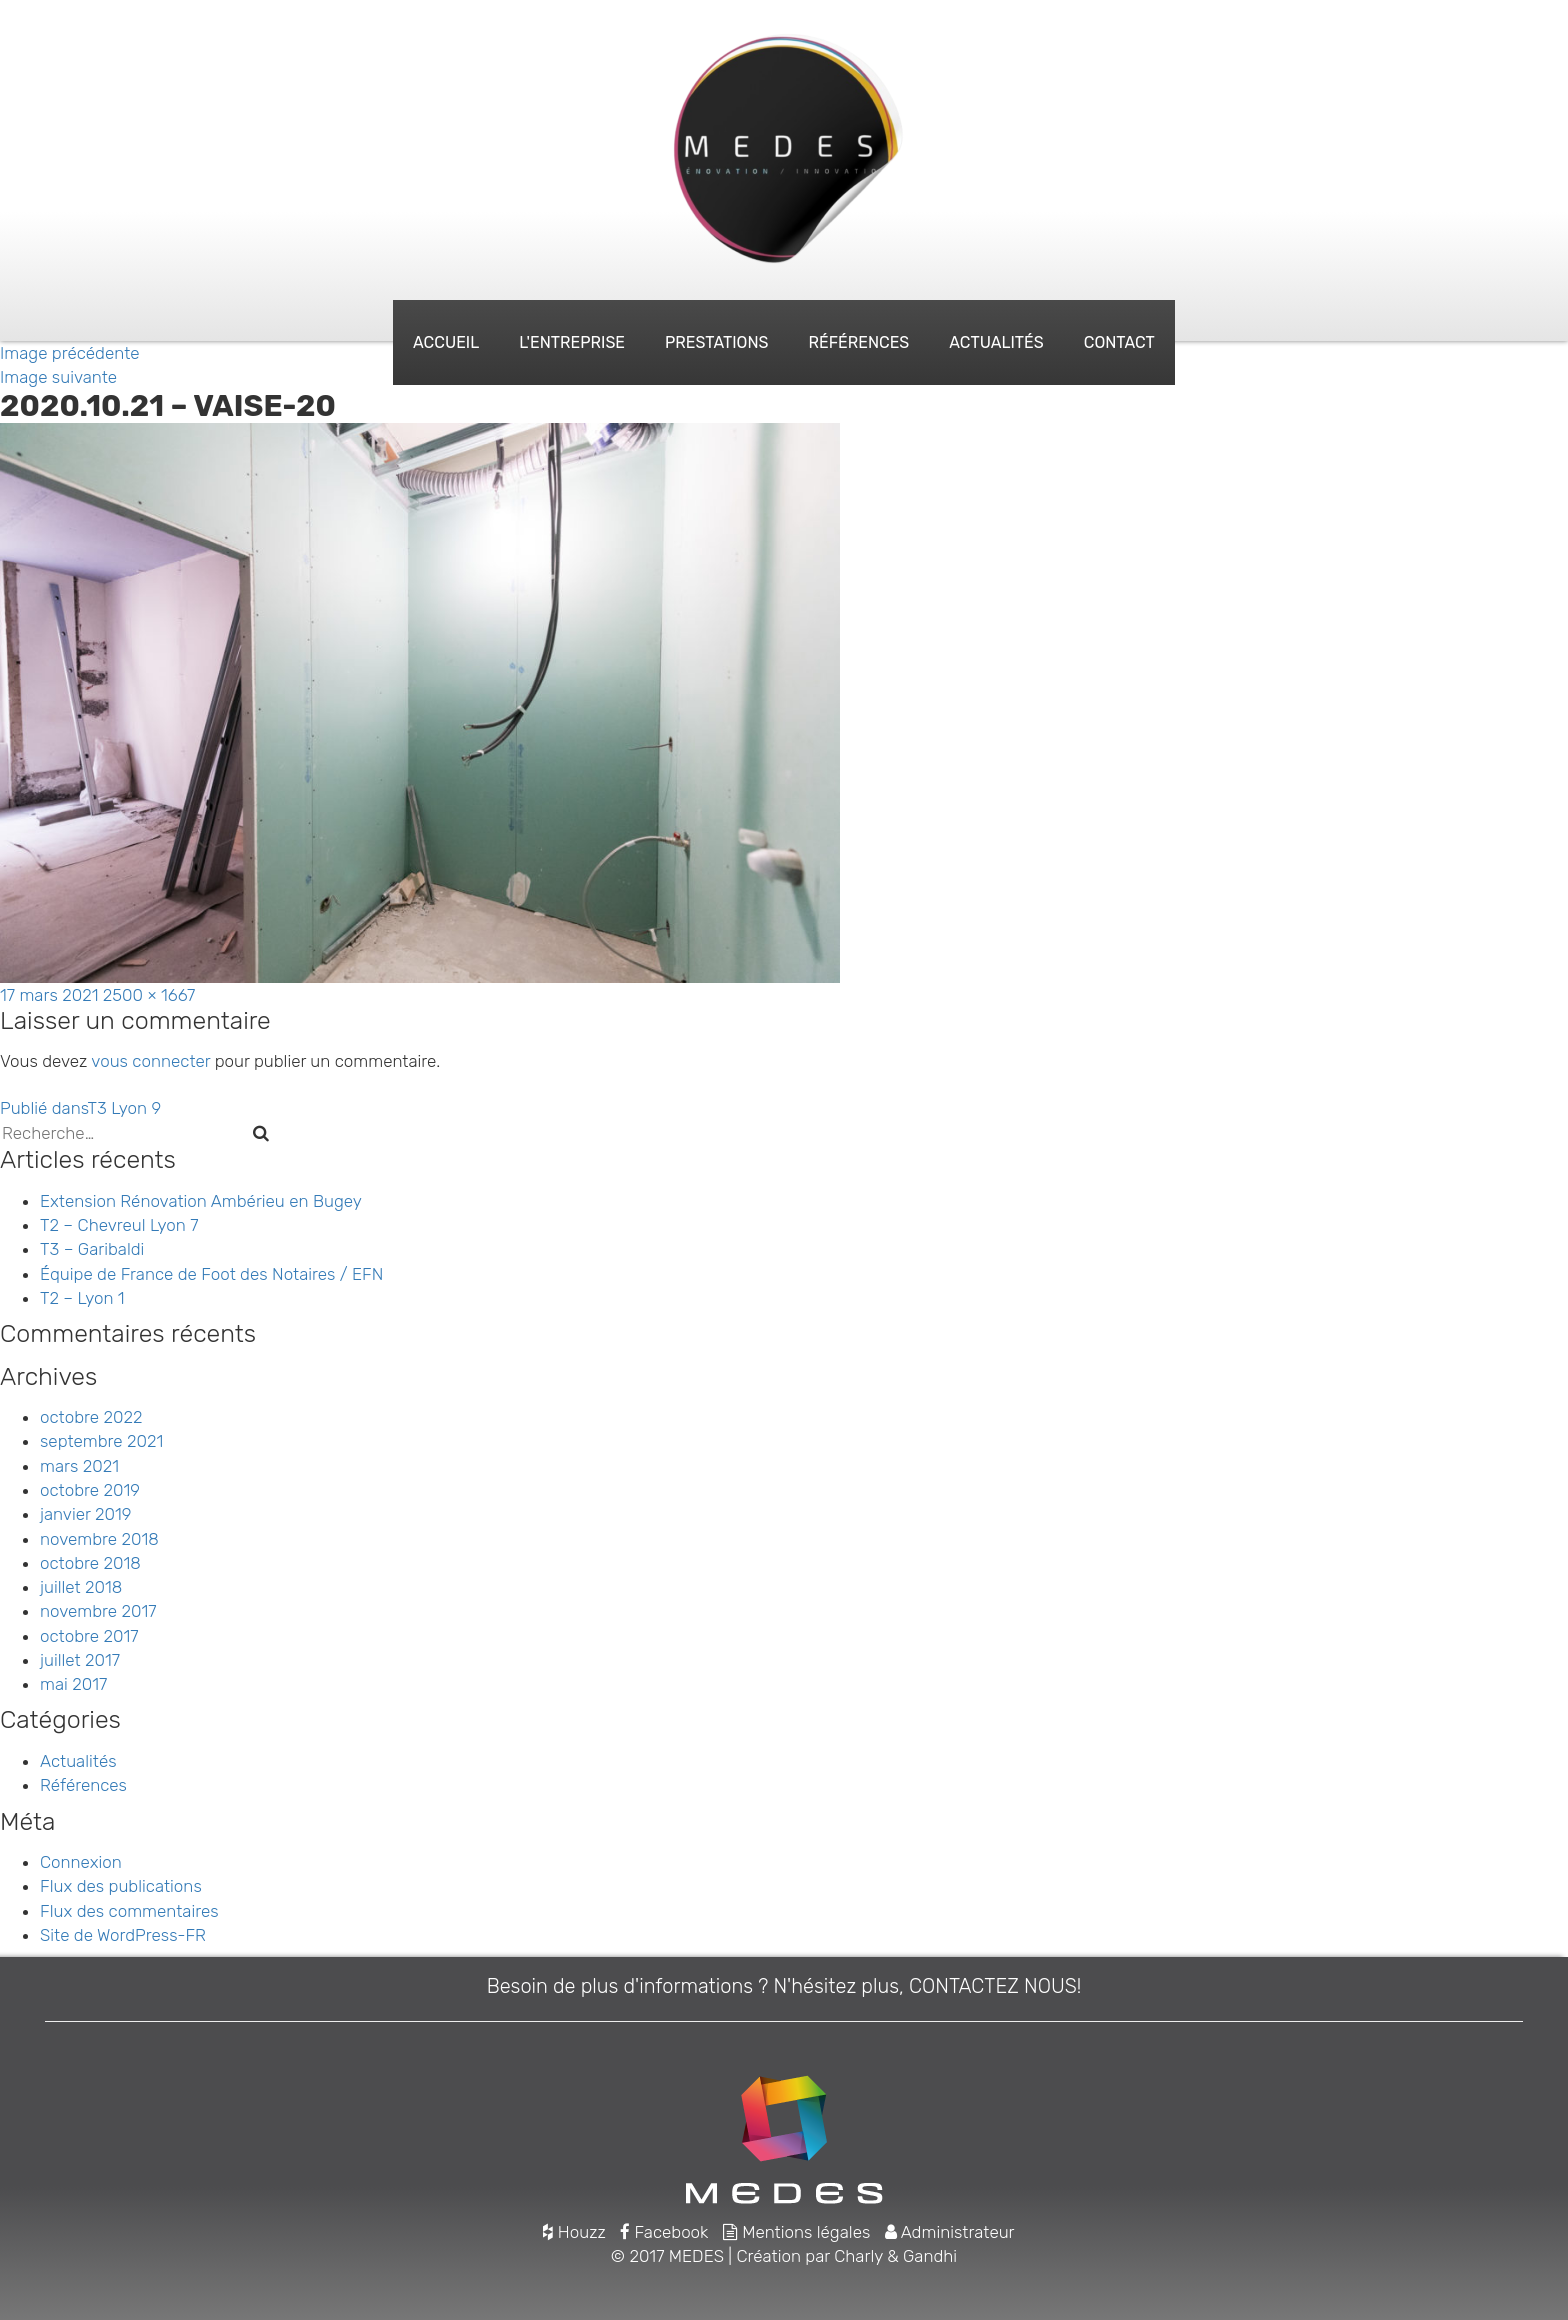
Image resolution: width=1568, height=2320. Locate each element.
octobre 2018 (90, 1563)
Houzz (574, 2232)
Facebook (664, 2232)
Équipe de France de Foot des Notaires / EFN (211, 1274)
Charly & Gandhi (895, 2256)
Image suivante (58, 377)
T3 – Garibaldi (92, 1249)
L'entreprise (572, 342)
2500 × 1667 (149, 995)
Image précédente (70, 353)
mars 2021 (79, 1466)
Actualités (996, 342)
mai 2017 (73, 1684)
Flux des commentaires (129, 1911)
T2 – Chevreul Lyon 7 (119, 1225)
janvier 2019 (85, 1514)
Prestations (716, 342)
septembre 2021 (101, 1441)
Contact (1119, 342)
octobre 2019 (90, 1490)
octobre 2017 (89, 1636)
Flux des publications (121, 1886)
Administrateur (950, 2232)
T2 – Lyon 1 (82, 1298)
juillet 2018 (81, 1587)
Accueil (446, 342)
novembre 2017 (98, 1611)
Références (858, 342)
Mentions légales (797, 2232)
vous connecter (150, 1061)
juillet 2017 (80, 1660)
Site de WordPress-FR (123, 1935)
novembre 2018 (99, 1539)
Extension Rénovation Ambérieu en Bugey (201, 1201)
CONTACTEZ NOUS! (995, 1986)
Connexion (81, 1862)
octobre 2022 (91, 1417)
